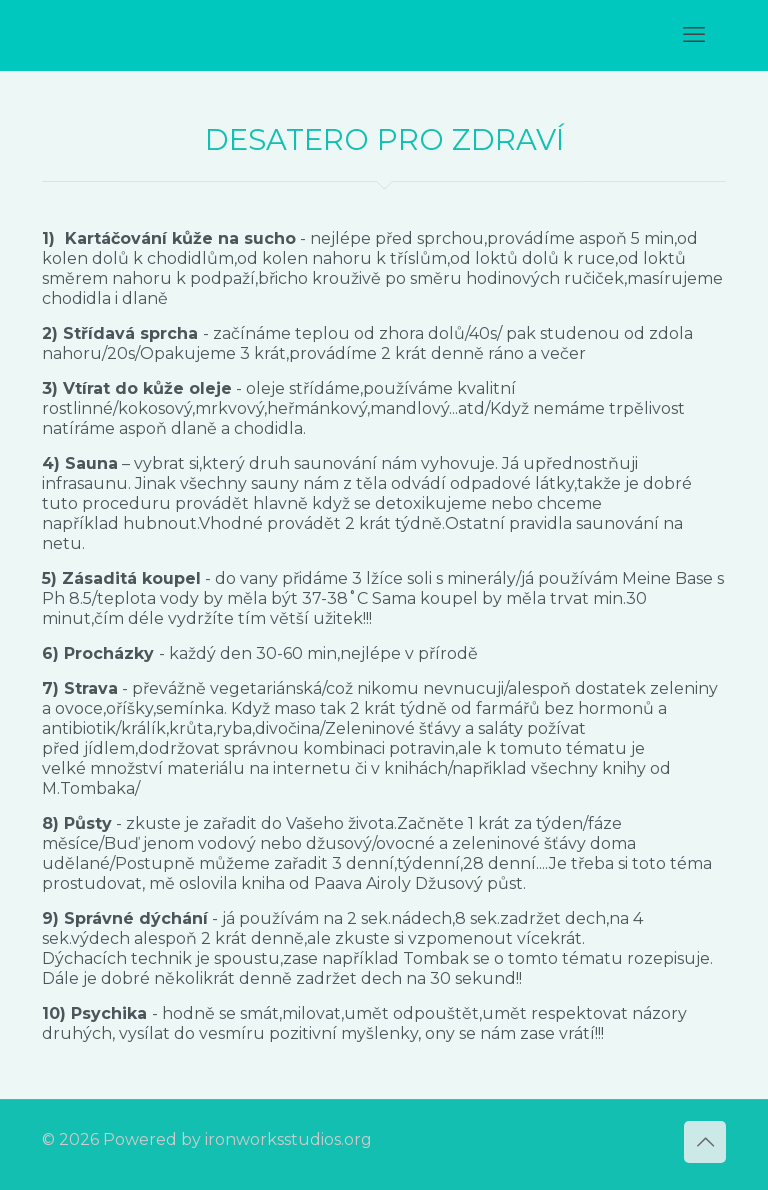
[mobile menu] (694, 35)
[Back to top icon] (705, 1142)
